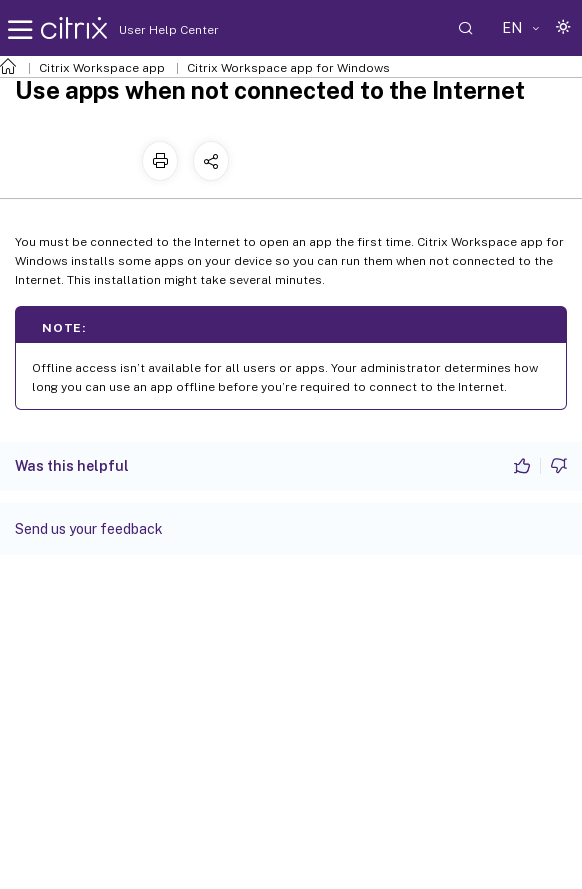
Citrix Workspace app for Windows (288, 68)
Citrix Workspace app (102, 68)
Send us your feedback (89, 529)
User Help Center (164, 30)
